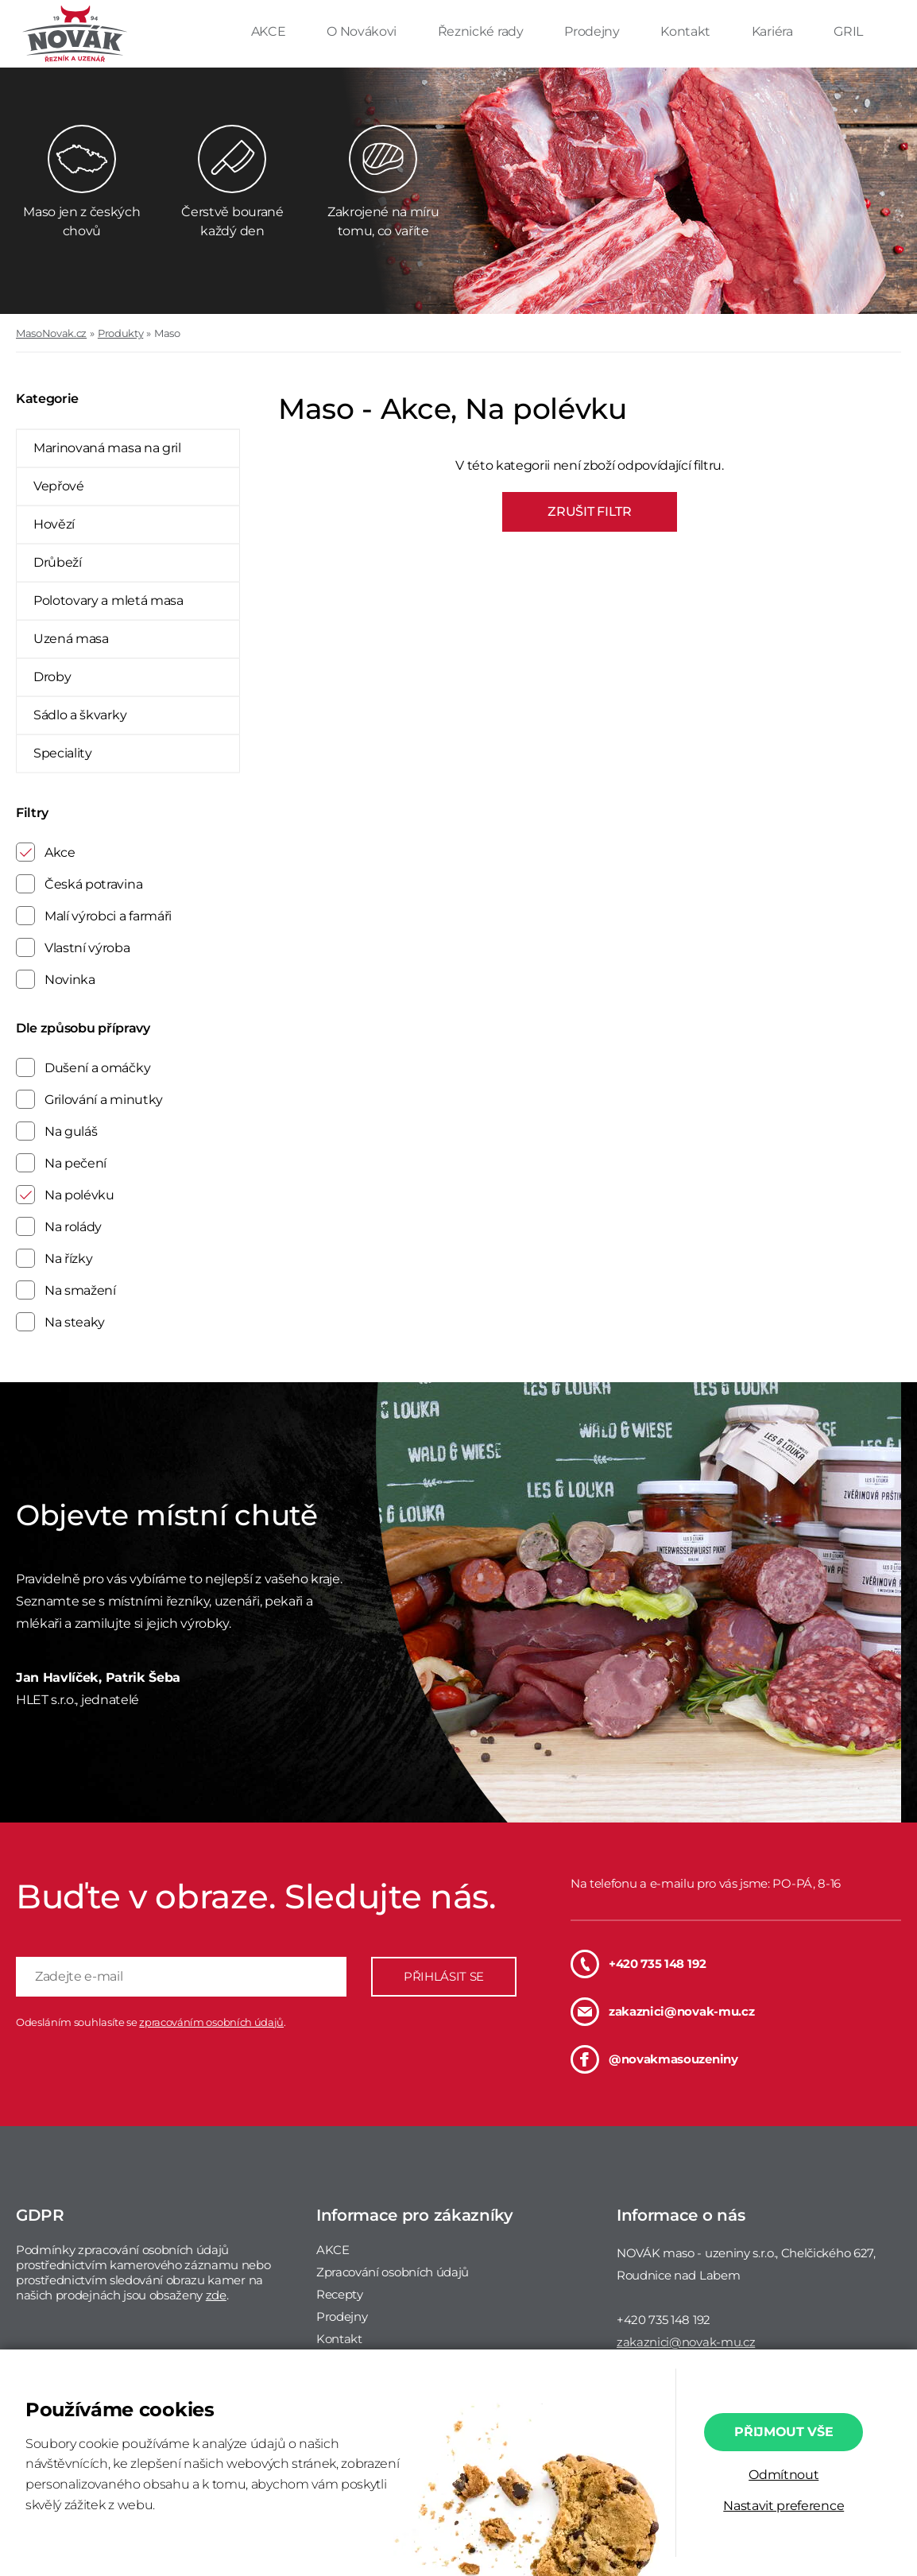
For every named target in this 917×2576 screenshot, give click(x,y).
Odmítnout (783, 2474)
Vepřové (58, 486)
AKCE (269, 31)
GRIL (848, 31)
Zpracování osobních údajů (392, 2272)
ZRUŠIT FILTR (589, 511)
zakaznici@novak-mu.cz (662, 2011)
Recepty (339, 2294)
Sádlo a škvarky (79, 714)
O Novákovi (363, 31)
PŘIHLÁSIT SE (444, 1976)
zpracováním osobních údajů (211, 2022)
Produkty (120, 333)
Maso (167, 333)
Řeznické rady (482, 31)
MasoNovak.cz (51, 333)
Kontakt (686, 31)
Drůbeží (57, 562)
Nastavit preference (783, 2505)
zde (216, 2295)
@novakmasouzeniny (654, 2059)
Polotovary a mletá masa (108, 600)
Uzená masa (71, 638)
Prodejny (593, 31)
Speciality (62, 753)
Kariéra (773, 31)
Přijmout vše (783, 2431)
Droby (52, 676)
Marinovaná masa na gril (107, 447)
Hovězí (54, 524)
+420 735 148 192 (638, 1964)
